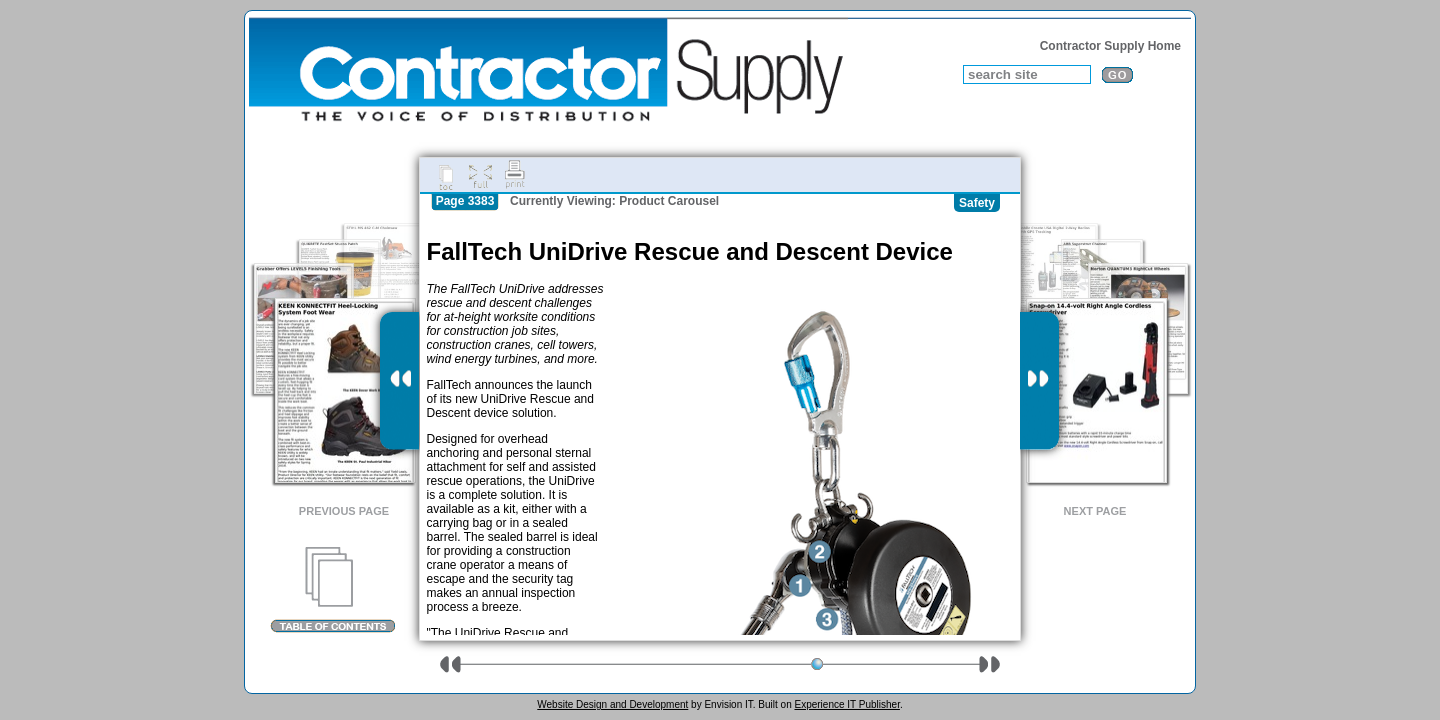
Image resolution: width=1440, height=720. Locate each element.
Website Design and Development (612, 704)
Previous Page (344, 511)
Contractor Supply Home (1110, 46)
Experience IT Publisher (846, 704)
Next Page (1095, 511)
